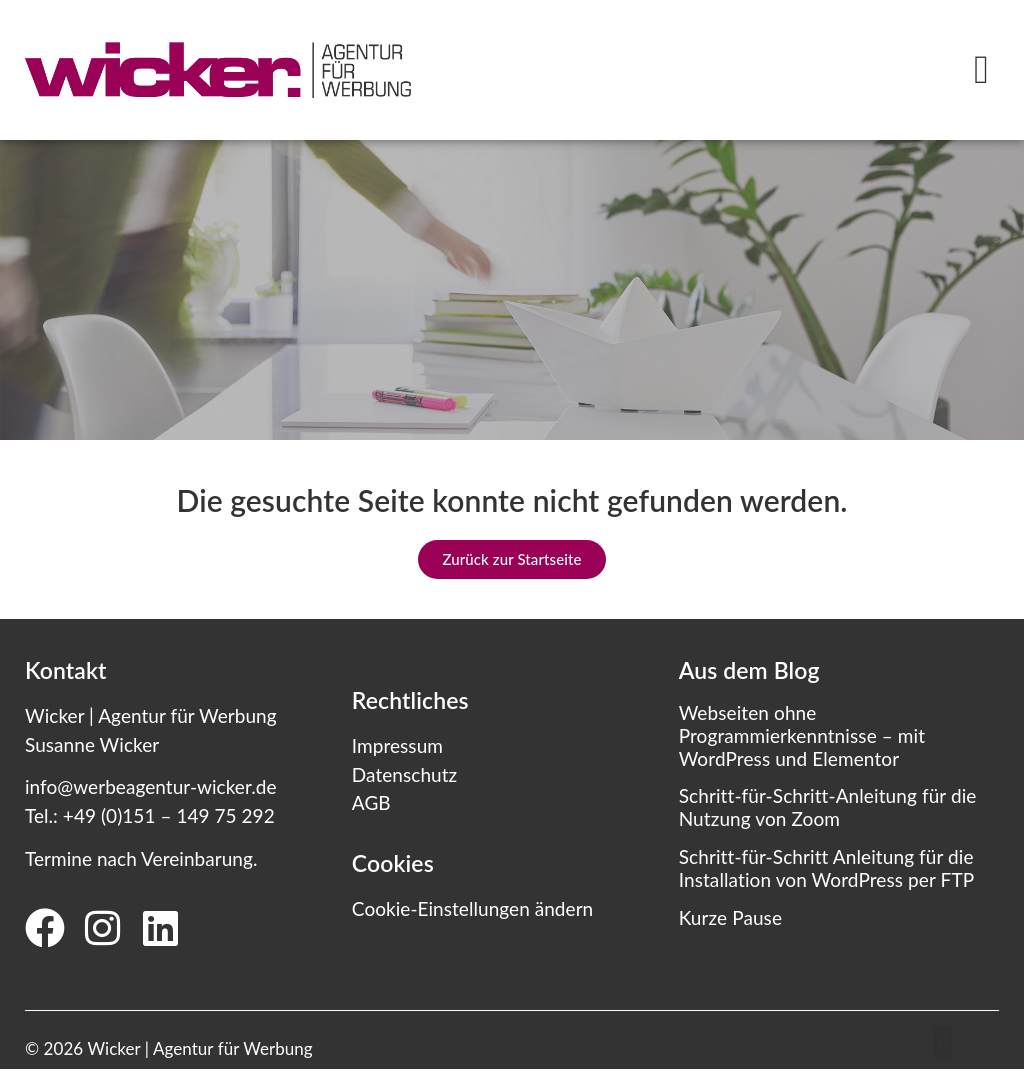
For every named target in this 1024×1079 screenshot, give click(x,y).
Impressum (397, 745)
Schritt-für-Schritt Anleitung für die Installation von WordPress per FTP (827, 868)
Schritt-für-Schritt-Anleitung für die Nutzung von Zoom (828, 807)
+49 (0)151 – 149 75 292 (169, 815)
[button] (981, 70)
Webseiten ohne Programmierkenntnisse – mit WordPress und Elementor (802, 735)
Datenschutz (404, 774)
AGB (371, 802)
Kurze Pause (730, 917)
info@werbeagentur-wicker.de (150, 786)
